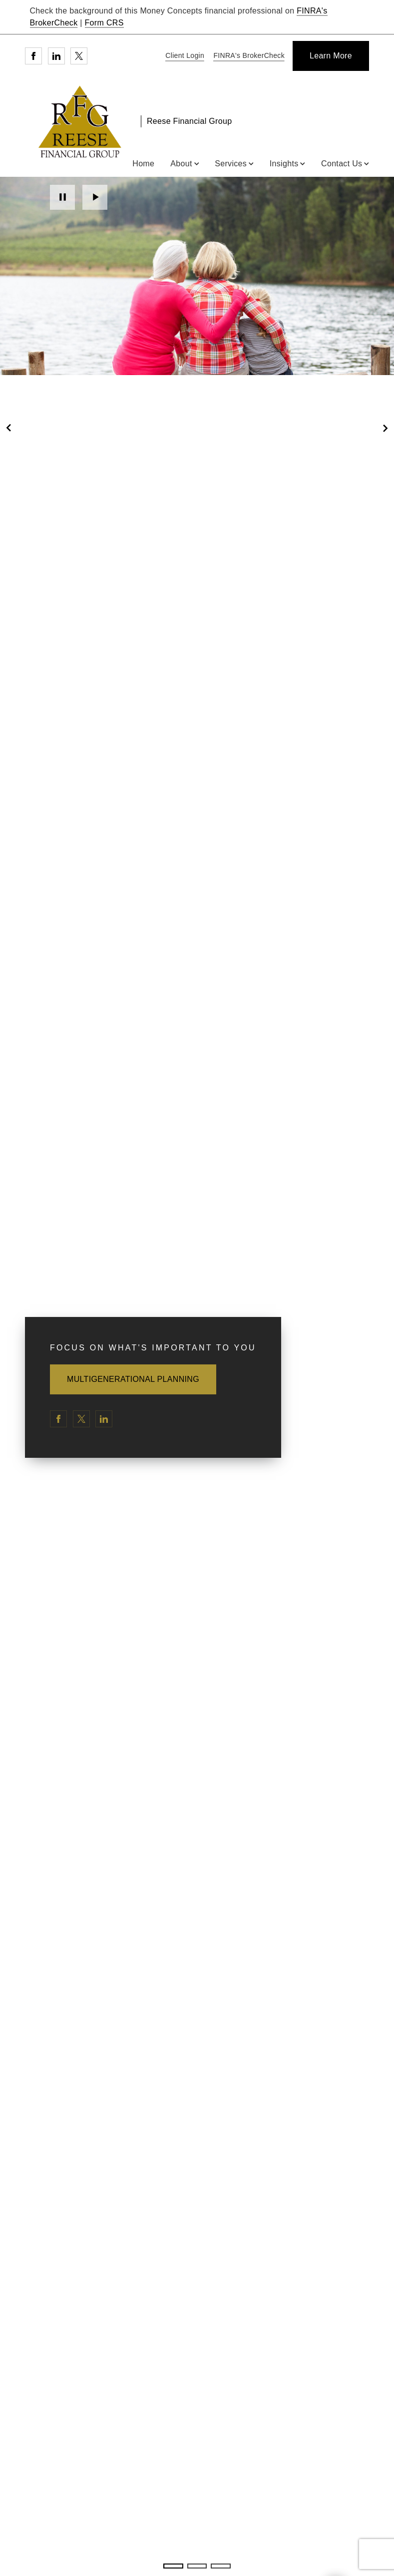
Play (94, 197)
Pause (62, 197)
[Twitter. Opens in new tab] (78, 55)
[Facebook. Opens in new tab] (33, 55)
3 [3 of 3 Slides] (220, 2566)
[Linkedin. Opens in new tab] (56, 55)
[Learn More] (331, 56)
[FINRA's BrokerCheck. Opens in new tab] (247, 56)
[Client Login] (183, 56)
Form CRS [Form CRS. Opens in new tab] (104, 22)
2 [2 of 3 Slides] (197, 2566)
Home (143, 163)
